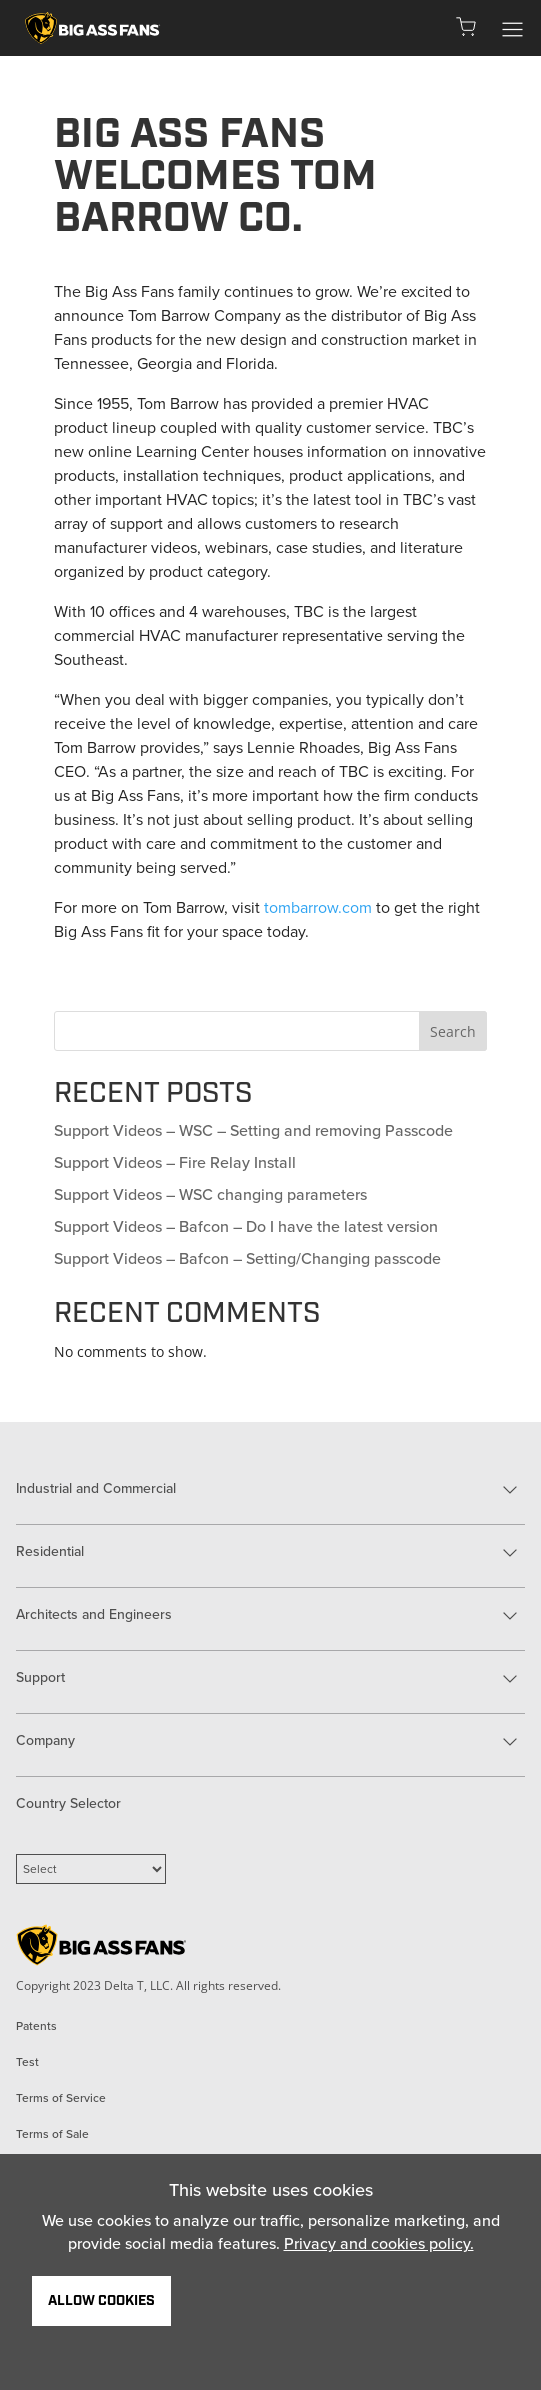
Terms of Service (61, 2098)
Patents (36, 2026)
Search (453, 1031)
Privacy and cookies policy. (379, 2243)
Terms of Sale (52, 2134)
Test (27, 2062)
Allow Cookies (101, 2301)
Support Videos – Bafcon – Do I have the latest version (246, 1226)
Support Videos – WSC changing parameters (210, 1194)
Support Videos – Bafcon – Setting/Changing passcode (247, 1258)
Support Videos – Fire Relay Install (175, 1162)
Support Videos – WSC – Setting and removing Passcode (253, 1130)
